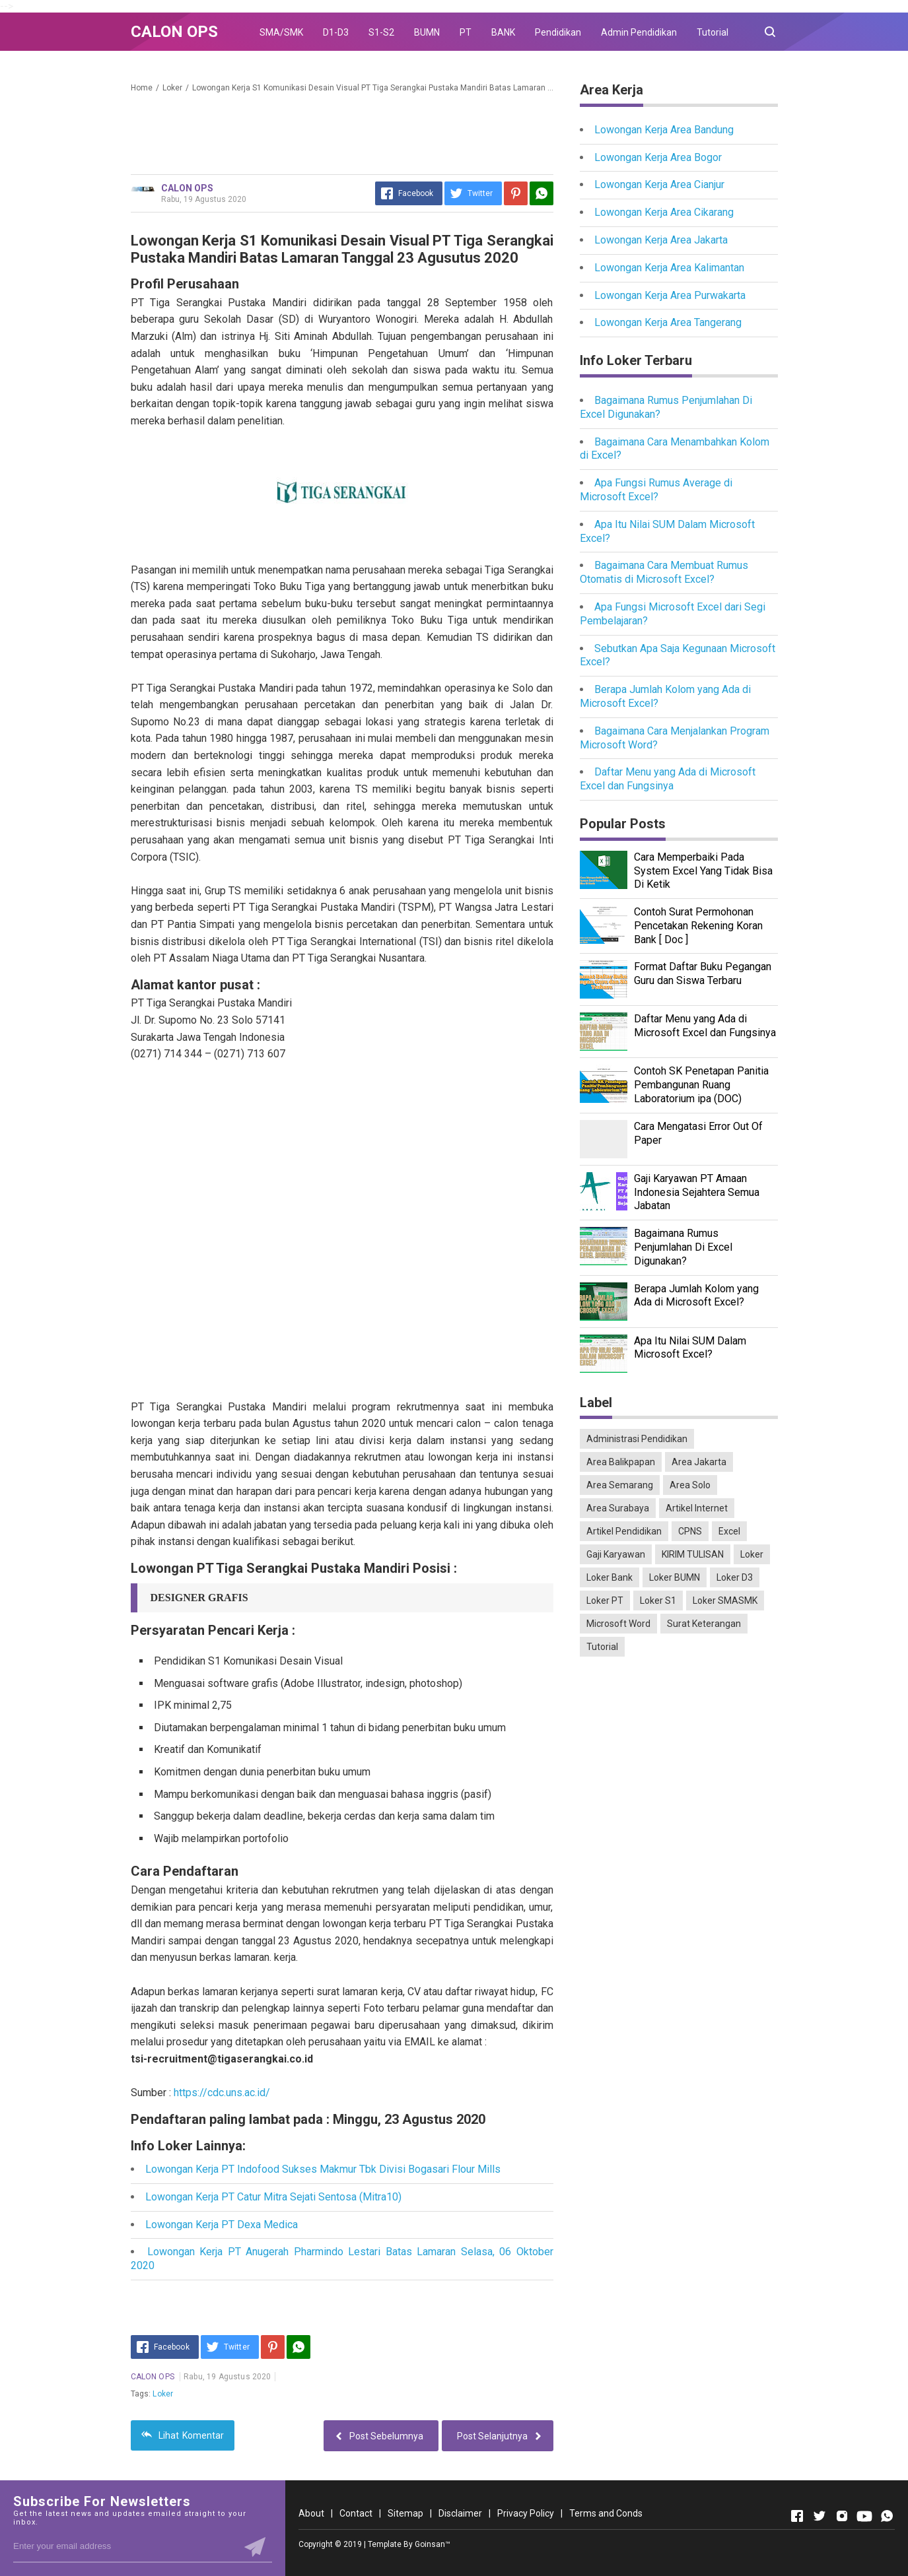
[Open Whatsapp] (887, 2516)
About (311, 2513)
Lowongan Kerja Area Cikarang (664, 212)
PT (465, 32)
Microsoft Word (618, 1623)
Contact (355, 2513)
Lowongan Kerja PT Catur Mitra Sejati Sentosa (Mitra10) (273, 2197)
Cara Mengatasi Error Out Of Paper (698, 1133)
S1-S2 (381, 32)
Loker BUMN (674, 1577)
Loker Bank (609, 1577)
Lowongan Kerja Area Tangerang (668, 322)
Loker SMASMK (725, 1600)
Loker (163, 2393)
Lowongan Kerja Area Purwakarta (670, 295)
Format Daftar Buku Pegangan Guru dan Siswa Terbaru (702, 973)
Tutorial (712, 32)
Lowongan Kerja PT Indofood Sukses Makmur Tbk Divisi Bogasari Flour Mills (323, 2169)
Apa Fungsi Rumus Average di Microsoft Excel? (656, 490)
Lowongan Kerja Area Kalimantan (669, 267)
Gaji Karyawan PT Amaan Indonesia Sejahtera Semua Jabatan (696, 1192)
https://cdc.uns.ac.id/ (222, 2092)
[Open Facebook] (797, 2516)
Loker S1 (658, 1600)
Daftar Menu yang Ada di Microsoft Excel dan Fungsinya (667, 779)
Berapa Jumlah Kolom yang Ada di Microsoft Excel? (696, 1295)
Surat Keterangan (704, 1623)
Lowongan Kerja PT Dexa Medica (221, 2224)
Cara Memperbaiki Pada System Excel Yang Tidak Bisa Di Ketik (703, 871)
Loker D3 (734, 1577)
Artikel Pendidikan (624, 1531)
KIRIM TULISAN (693, 1554)
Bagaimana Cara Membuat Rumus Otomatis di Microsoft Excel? (664, 572)
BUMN (427, 32)
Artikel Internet (697, 1508)
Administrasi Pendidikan (636, 1439)
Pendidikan (558, 32)
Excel (729, 1531)
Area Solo (690, 1485)
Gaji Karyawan (615, 1554)
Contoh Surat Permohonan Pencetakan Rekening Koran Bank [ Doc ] (698, 926)
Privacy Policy (525, 2513)
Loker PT (604, 1600)
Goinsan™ (432, 2544)
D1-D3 (336, 32)
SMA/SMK (281, 32)
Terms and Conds (606, 2513)
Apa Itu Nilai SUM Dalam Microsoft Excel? (690, 1348)
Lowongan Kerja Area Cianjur (659, 184)
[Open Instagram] (842, 2516)
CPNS (690, 1531)
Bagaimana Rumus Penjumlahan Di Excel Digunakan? (683, 1247)
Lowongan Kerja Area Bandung (664, 129)
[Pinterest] (516, 193)
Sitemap (405, 2513)
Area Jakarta (699, 1462)
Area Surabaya (617, 1508)
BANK (503, 32)
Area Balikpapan (620, 1462)
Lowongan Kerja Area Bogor (658, 157)
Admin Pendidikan (639, 32)
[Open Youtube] (864, 2516)
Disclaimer (460, 2513)
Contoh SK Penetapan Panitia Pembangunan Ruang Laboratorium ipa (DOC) (701, 1085)
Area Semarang (619, 1485)
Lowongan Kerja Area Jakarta (661, 240)
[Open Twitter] (819, 2516)
